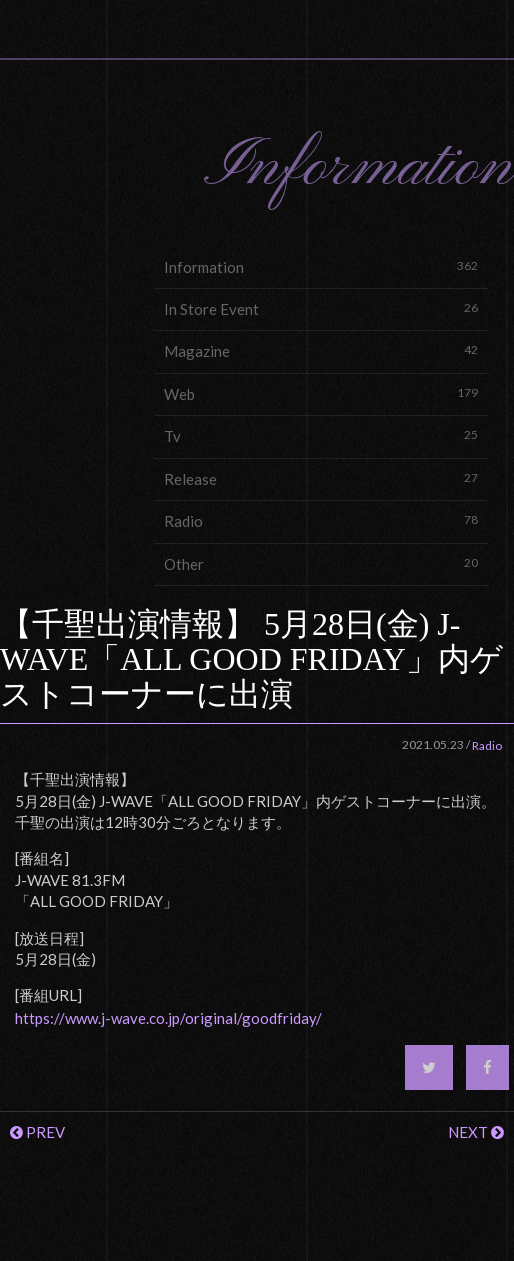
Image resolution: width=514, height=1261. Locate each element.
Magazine (321, 350)
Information (321, 266)
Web (321, 393)
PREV (37, 1132)
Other (321, 563)
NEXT (476, 1132)
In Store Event (321, 308)
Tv (321, 435)
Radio (321, 520)
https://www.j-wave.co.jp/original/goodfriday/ (168, 1018)
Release (321, 478)
